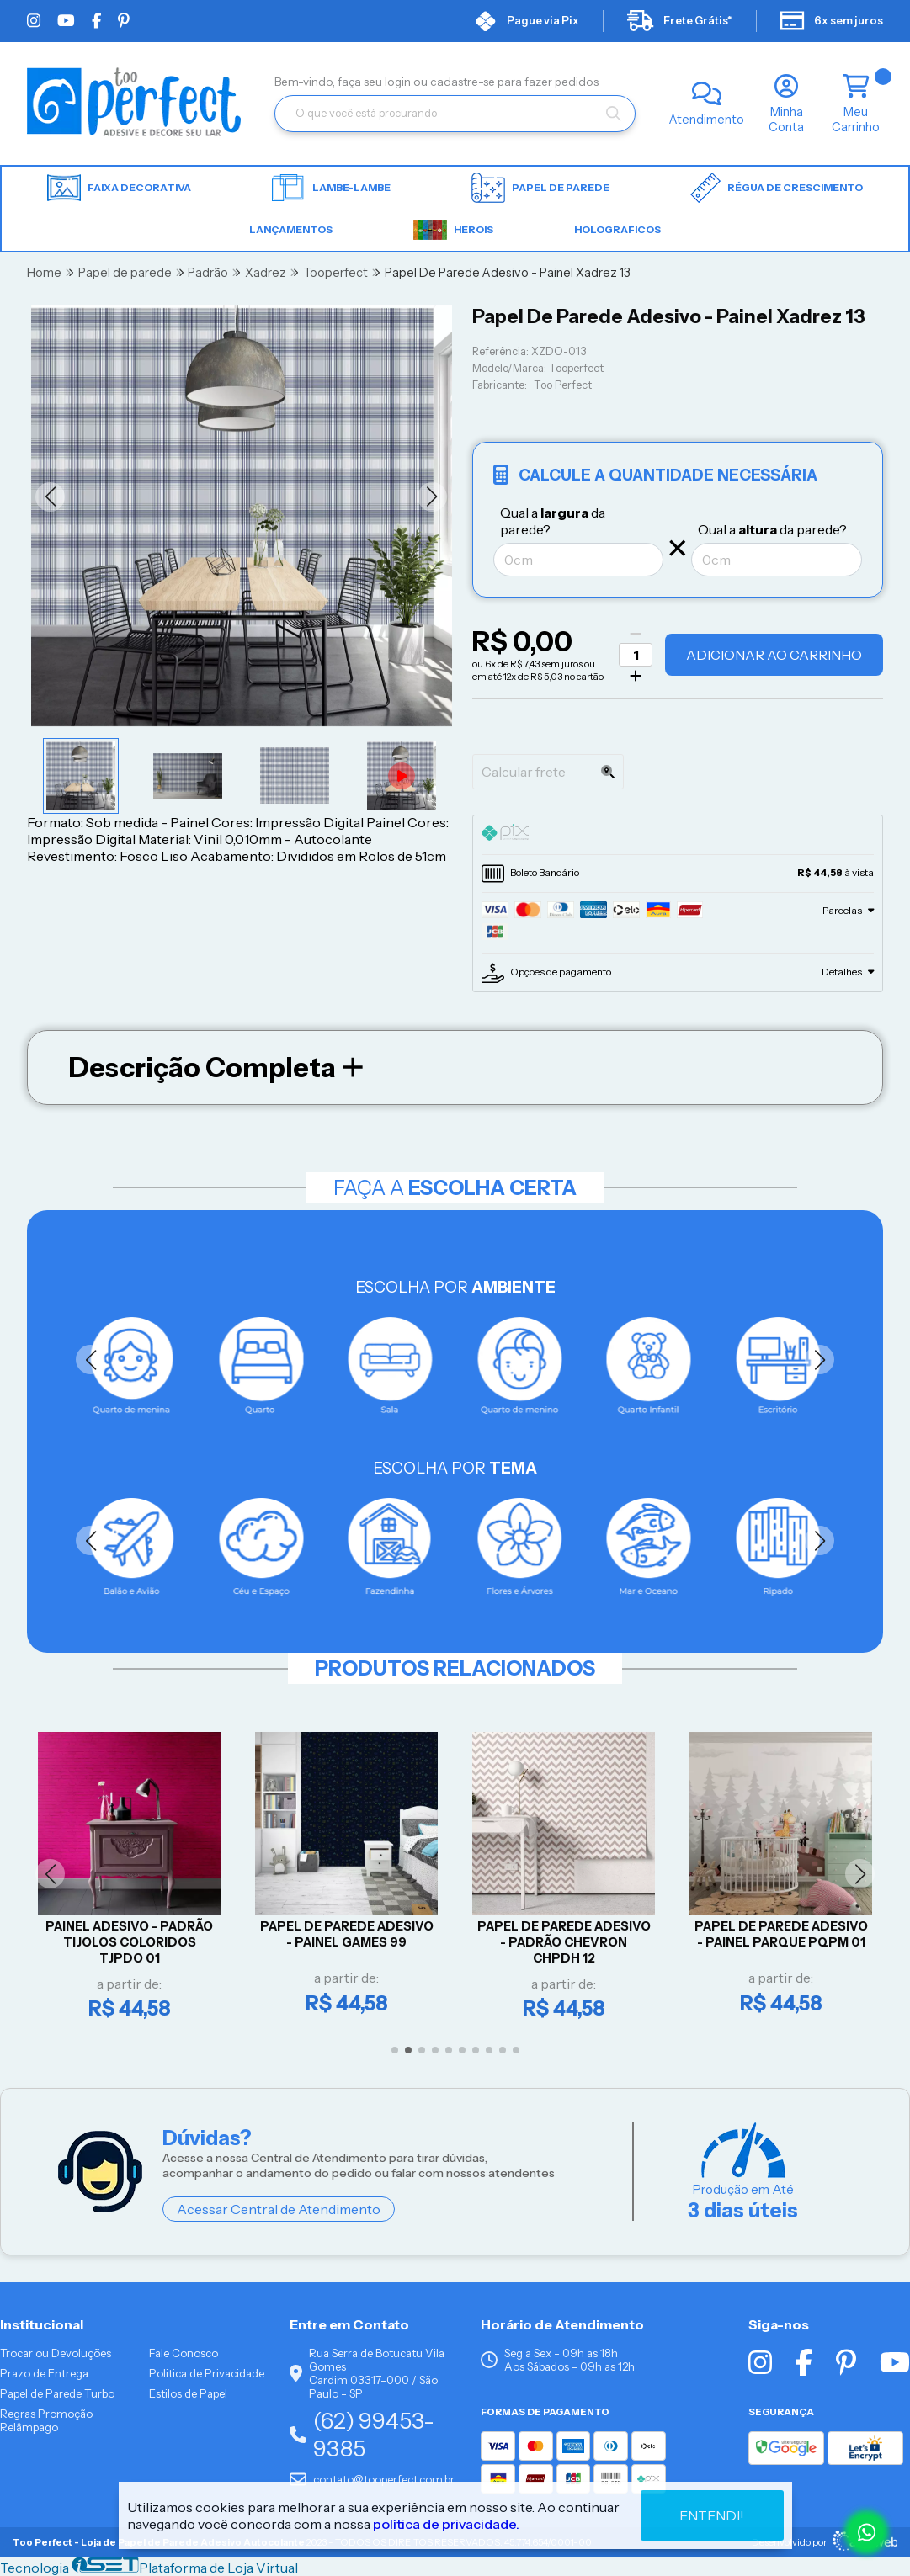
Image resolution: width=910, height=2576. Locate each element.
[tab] (678, 834)
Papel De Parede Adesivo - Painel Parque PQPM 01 (782, 1934)
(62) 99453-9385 (362, 2434)
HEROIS (453, 230)
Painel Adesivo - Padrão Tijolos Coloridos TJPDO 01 (130, 1942)
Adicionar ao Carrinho (774, 654)
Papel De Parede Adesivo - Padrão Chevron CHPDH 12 (565, 1942)
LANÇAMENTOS (291, 229)
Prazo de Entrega (44, 2373)
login (399, 81)
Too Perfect (563, 385)
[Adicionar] (636, 676)
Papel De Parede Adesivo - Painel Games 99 (347, 1934)
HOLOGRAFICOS (617, 229)
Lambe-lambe (331, 187)
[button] (50, 497)
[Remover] (636, 633)
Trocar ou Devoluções (55, 2353)
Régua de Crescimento (776, 188)
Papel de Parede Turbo (57, 2393)
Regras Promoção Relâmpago (46, 2420)
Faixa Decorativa (119, 188)
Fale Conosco (183, 2353)
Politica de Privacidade (206, 2373)
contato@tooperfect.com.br (372, 2479)
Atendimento (706, 119)
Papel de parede (540, 188)
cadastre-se (464, 81)
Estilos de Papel (188, 2393)
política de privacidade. (446, 2523)
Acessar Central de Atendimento (278, 2209)
